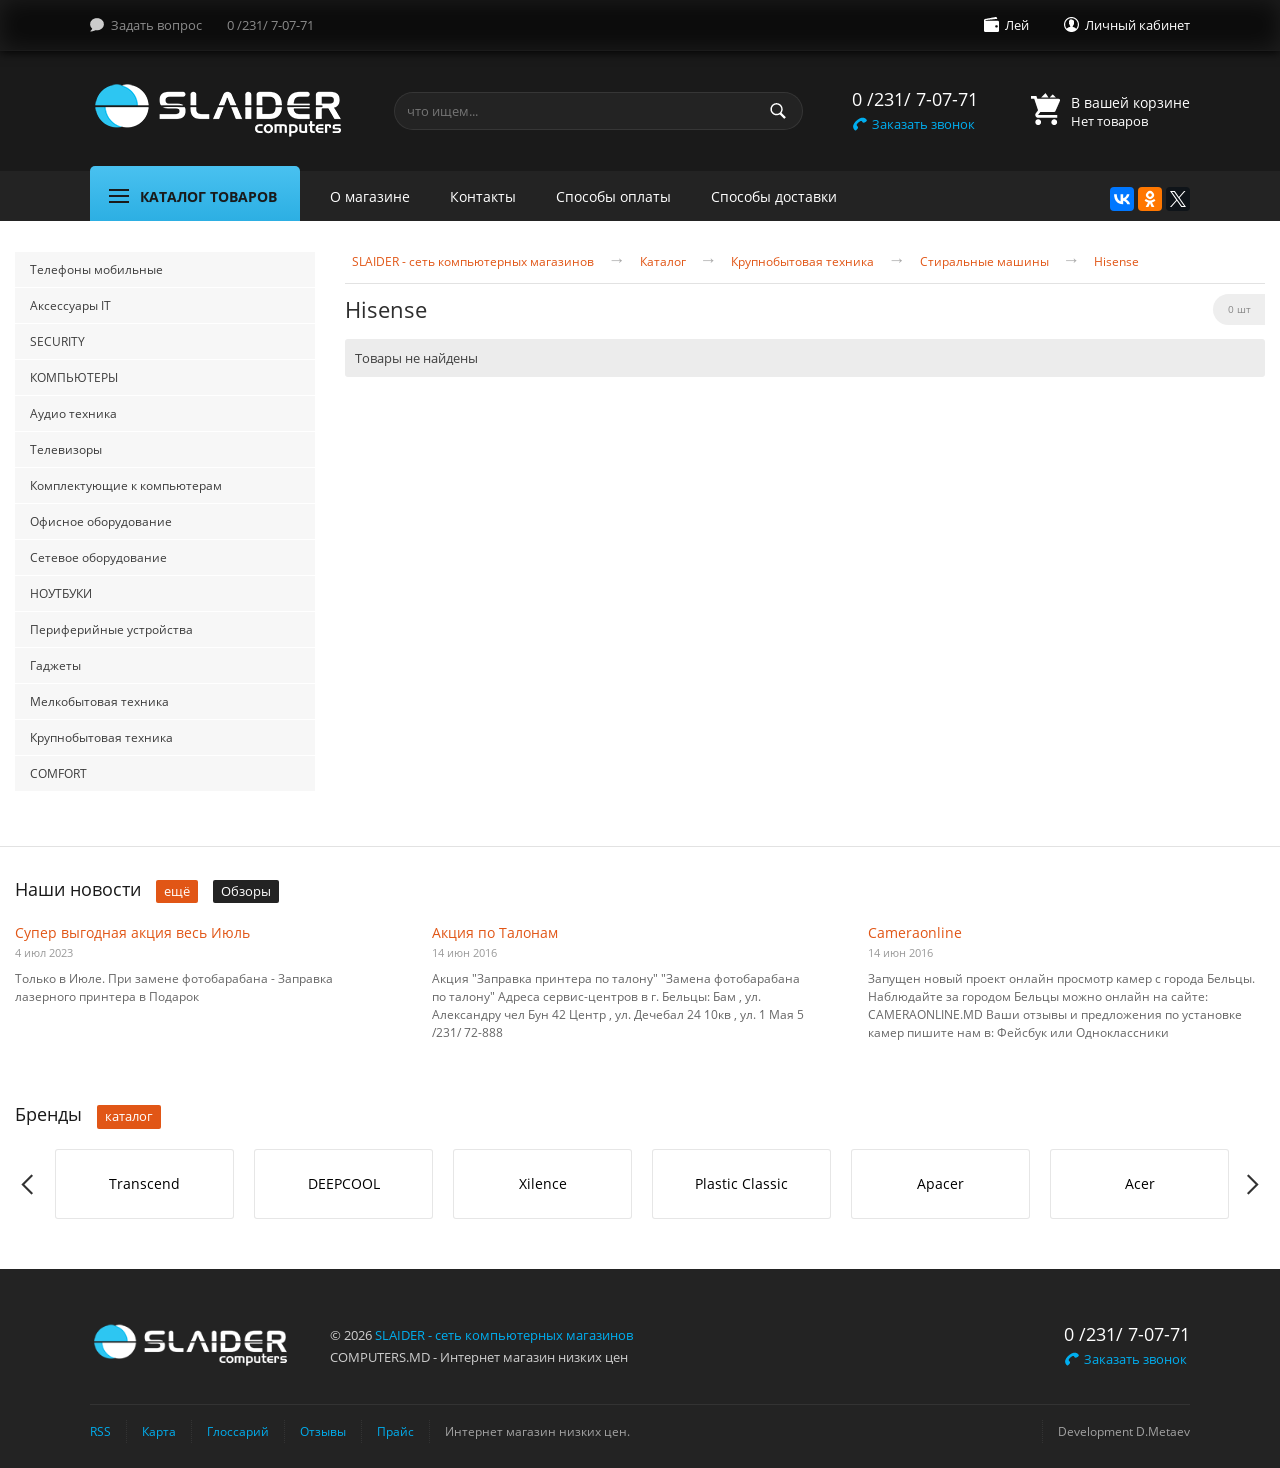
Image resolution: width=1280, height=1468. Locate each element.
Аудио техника (73, 413)
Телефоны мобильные (96, 269)
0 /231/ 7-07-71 (270, 25)
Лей (1017, 25)
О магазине (370, 196)
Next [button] (1251, 1184)
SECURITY (57, 341)
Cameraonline (915, 932)
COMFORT (58, 773)
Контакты (483, 196)
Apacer (940, 1183)
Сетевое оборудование (98, 557)
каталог (129, 1116)
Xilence (543, 1183)
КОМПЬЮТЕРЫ (74, 377)
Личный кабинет (1137, 25)
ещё (177, 891)
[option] (144, 1184)
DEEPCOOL (344, 1183)
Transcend (144, 1183)
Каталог (663, 262)
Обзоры (246, 891)
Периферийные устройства (111, 629)
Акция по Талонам (495, 932)
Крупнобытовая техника (101, 737)
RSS (100, 1431)
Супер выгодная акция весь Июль (132, 932)
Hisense (1116, 262)
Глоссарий (238, 1431)
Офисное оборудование (101, 521)
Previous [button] (28, 1184)
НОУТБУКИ (61, 593)
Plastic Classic (741, 1183)
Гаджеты (55, 665)
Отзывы (323, 1431)
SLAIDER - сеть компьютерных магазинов (473, 262)
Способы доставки (774, 196)
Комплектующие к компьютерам (126, 485)
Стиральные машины (984, 262)
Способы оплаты (613, 196)
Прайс (395, 1431)
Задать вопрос (156, 25)
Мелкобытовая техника (99, 701)
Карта (159, 1431)
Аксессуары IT (70, 305)
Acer (1140, 1183)
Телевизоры (66, 449)
